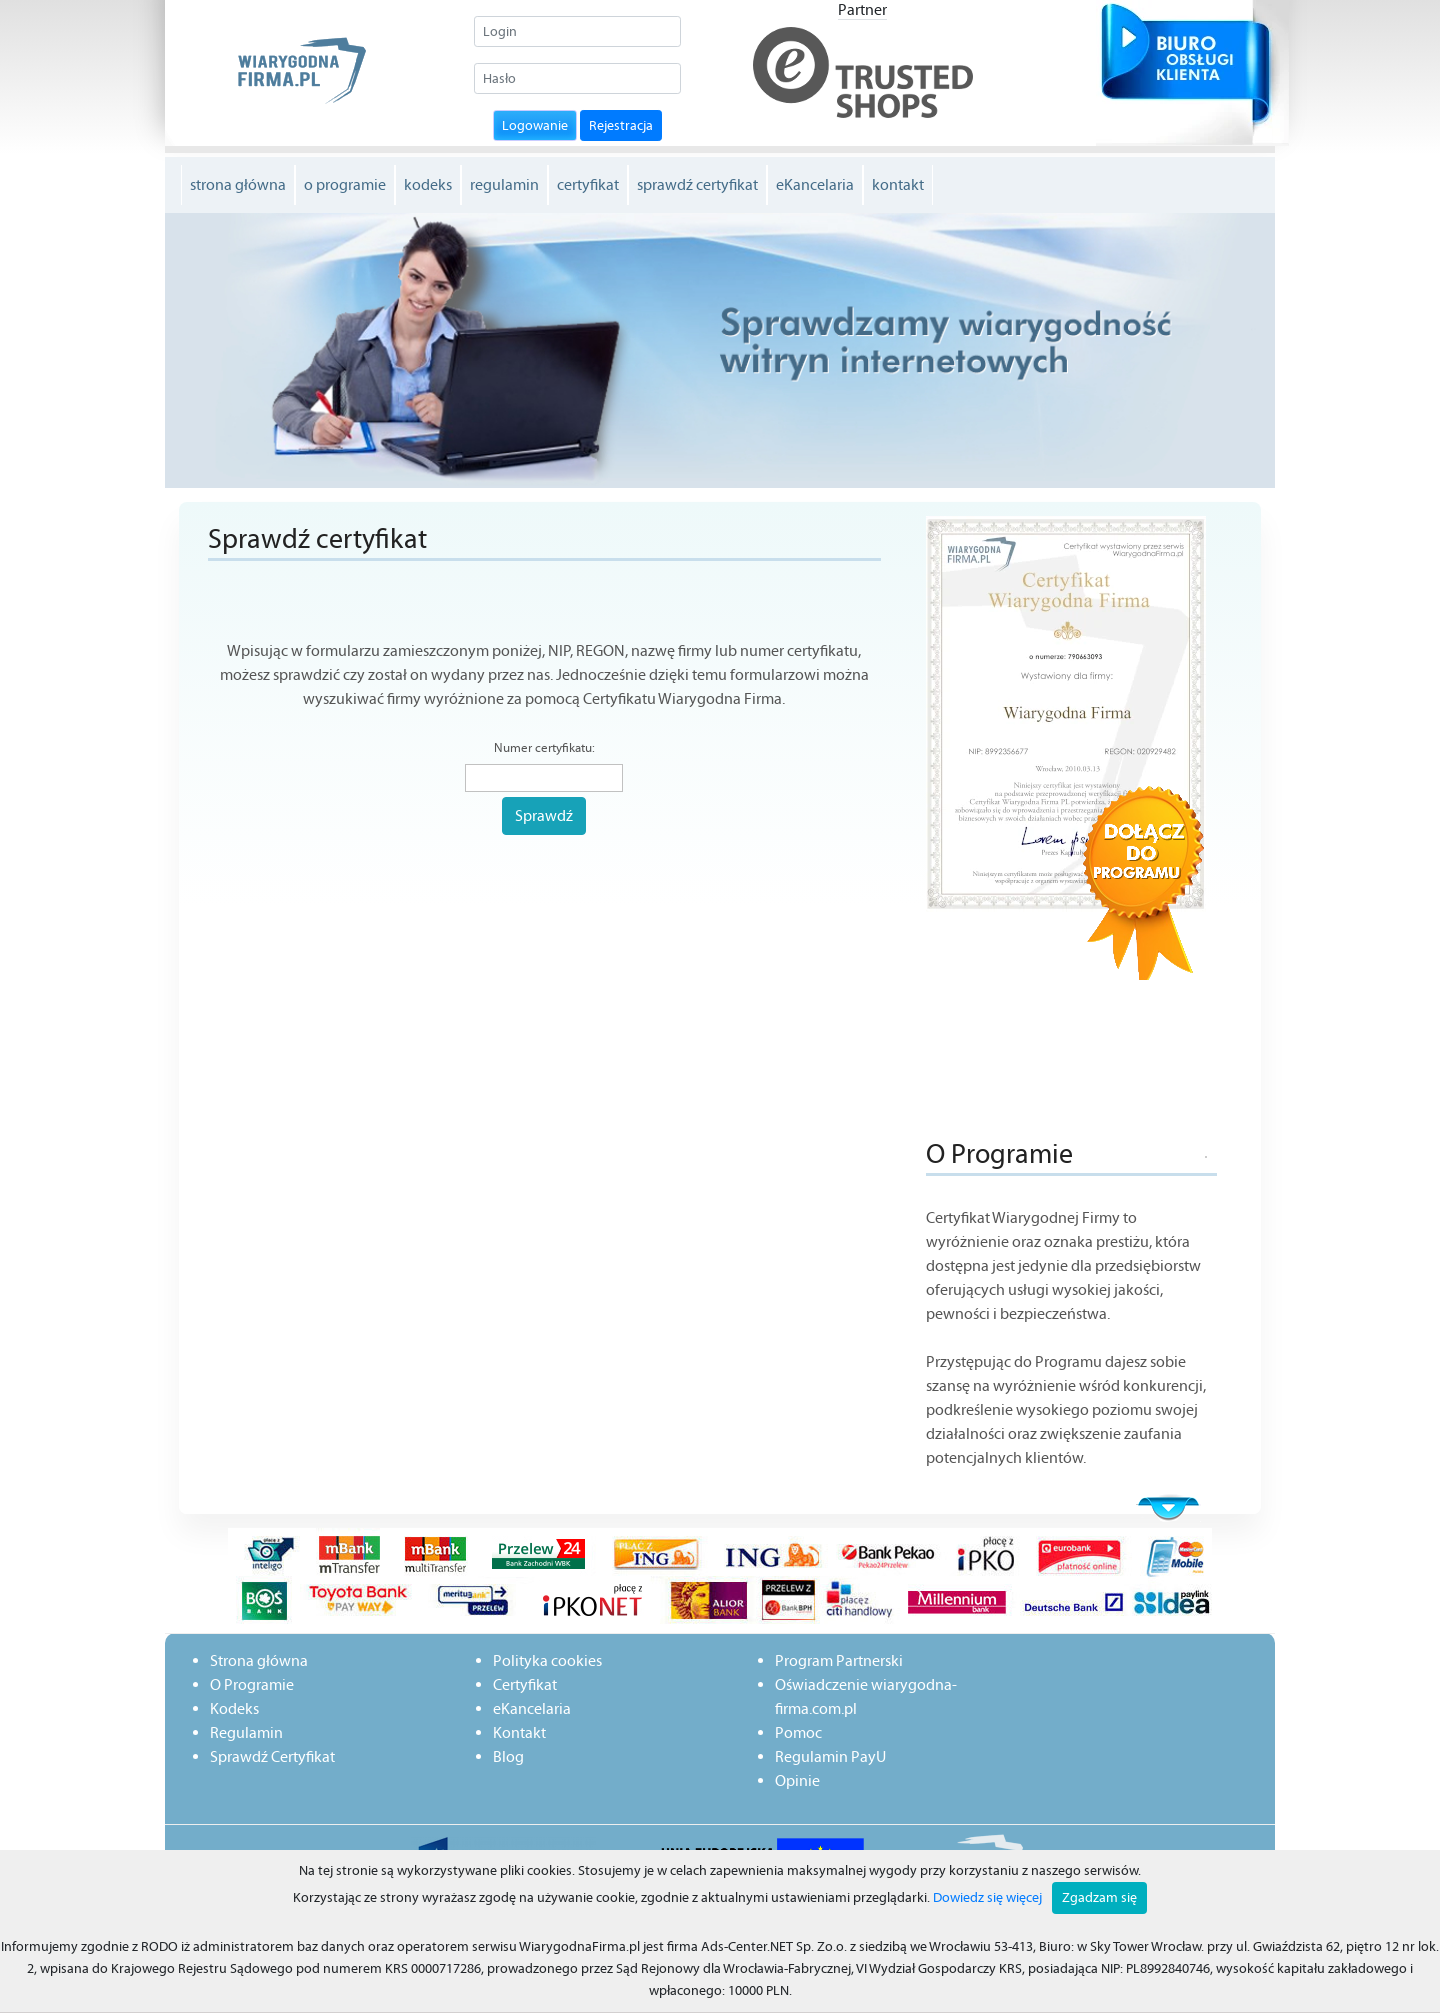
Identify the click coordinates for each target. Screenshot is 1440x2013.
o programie (345, 184)
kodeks (428, 184)
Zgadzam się (1099, 1897)
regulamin (504, 184)
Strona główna (259, 1660)
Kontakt (519, 1732)
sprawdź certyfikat (697, 184)
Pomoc (798, 1732)
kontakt (898, 184)
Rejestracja (621, 125)
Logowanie (535, 125)
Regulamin (246, 1732)
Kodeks (234, 1708)
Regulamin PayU (830, 1756)
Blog (508, 1756)
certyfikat (588, 184)
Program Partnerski (839, 1660)
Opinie (797, 1780)
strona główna (238, 184)
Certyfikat (525, 1684)
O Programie (252, 1684)
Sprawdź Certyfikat (272, 1756)
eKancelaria (815, 184)
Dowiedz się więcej (987, 1897)
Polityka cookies (547, 1660)
